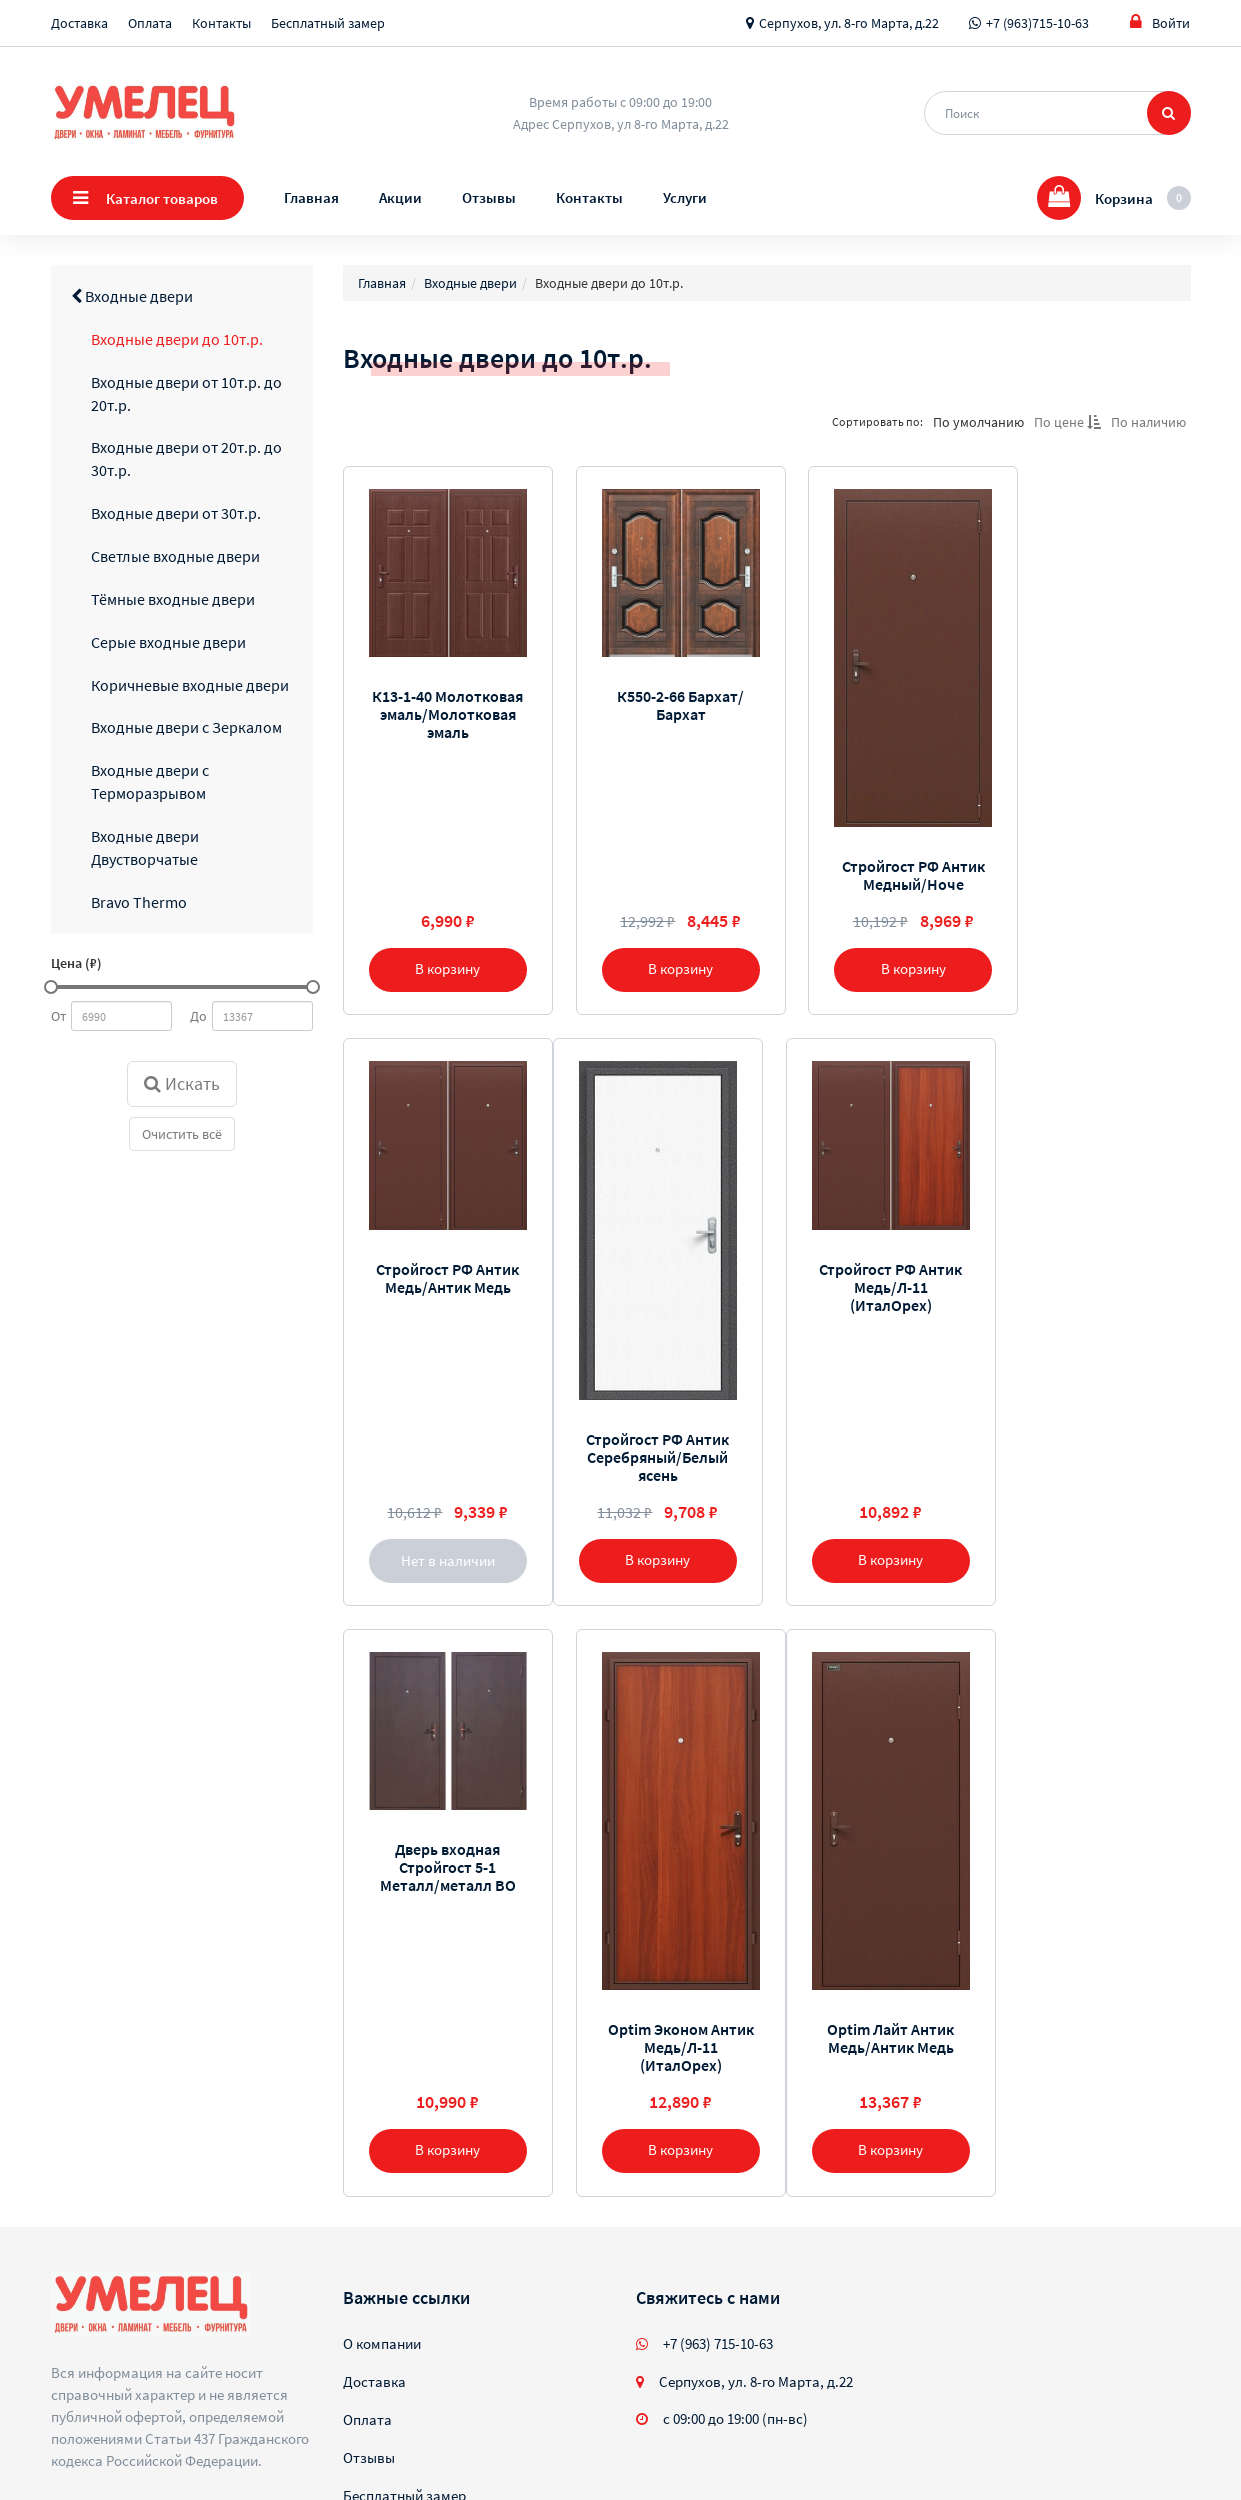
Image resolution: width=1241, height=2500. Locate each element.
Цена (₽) (76, 963)
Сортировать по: (877, 421)
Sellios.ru (179, 2431)
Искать (182, 1083)
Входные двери (132, 296)
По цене (1067, 422)
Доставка (79, 23)
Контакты (221, 23)
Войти (1160, 22)
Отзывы (489, 197)
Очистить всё (182, 1134)
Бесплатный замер (328, 23)
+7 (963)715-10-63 (1037, 23)
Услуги (685, 197)
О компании (382, 2252)
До (198, 1016)
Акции (400, 197)
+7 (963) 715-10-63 (718, 2252)
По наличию (1148, 422)
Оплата (150, 23)
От (58, 1016)
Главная (311, 197)
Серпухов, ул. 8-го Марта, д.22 (849, 23)
